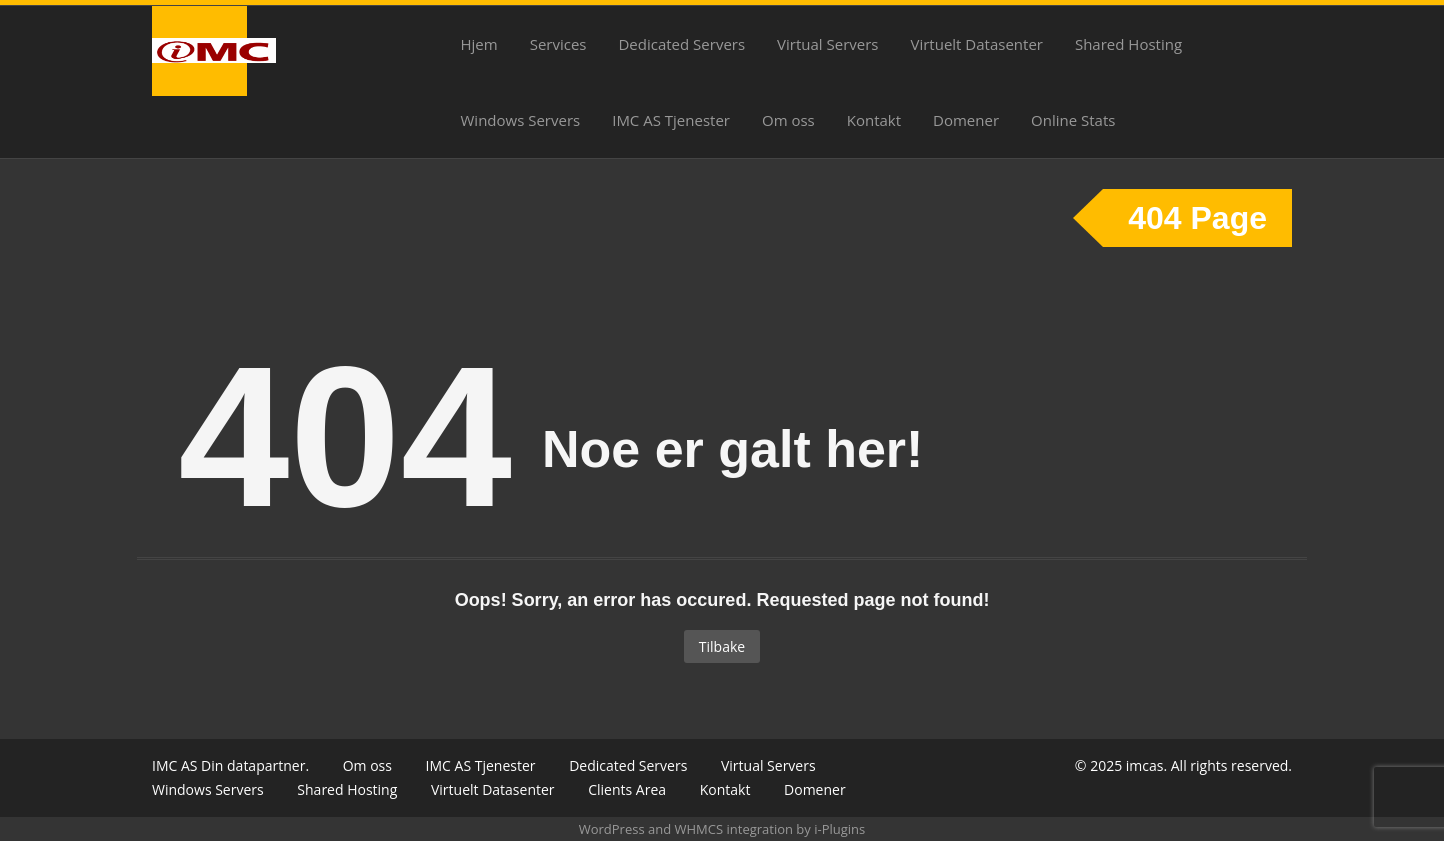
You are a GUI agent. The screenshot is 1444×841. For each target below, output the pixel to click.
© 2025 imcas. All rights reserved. (1183, 765)
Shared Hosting (1128, 44)
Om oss (788, 120)
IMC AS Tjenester (671, 120)
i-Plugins (839, 829)
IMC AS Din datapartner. (230, 765)
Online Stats (1073, 120)
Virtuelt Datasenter (977, 44)
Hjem (479, 44)
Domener (966, 120)
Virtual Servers (827, 44)
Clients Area (627, 789)
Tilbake (722, 646)
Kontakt (874, 120)
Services (558, 44)
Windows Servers (521, 120)
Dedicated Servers (681, 44)
